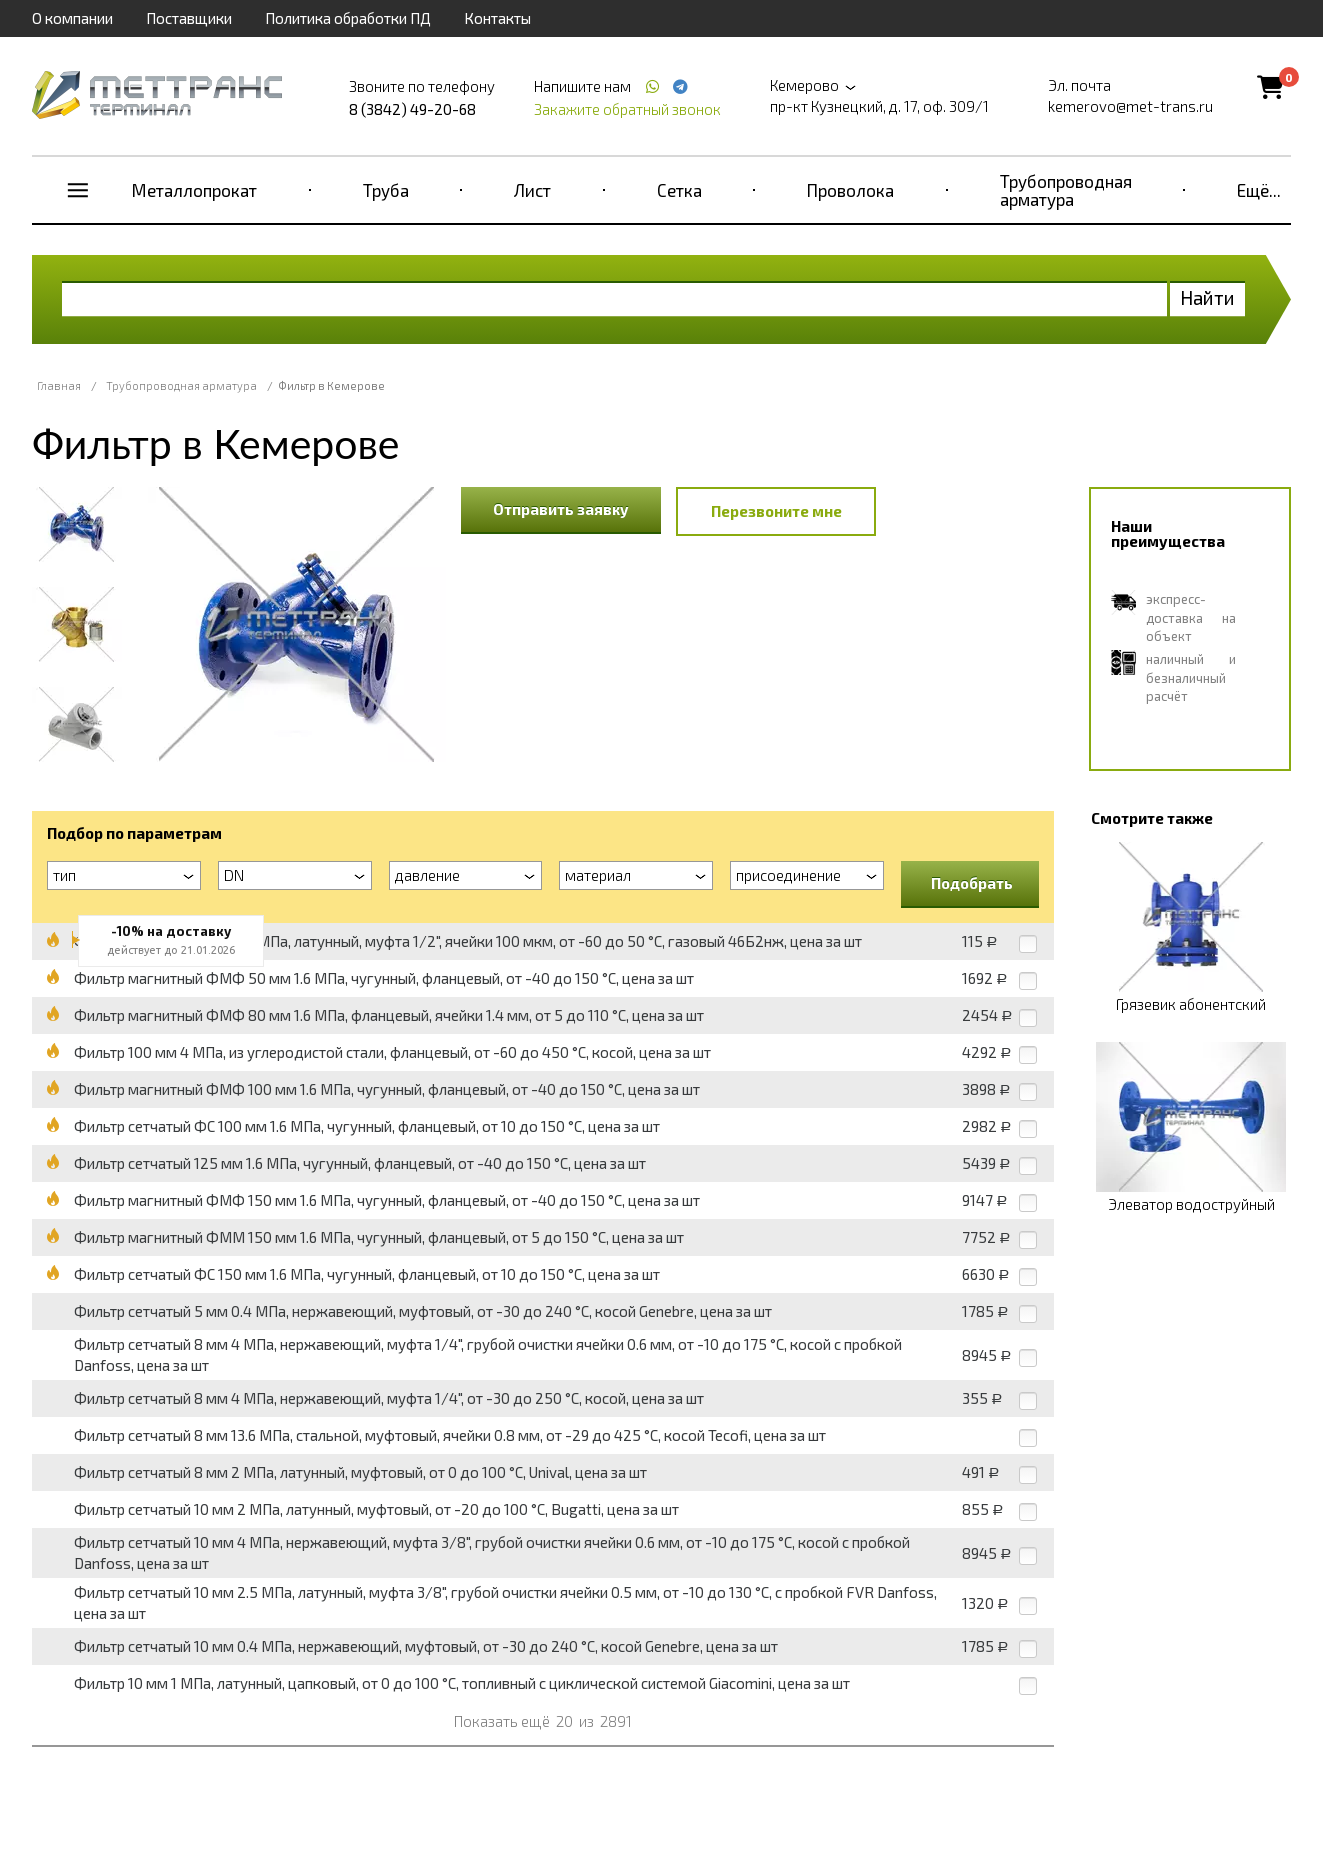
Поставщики (189, 18)
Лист (532, 190)
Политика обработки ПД (348, 18)
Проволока (850, 190)
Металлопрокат (194, 190)
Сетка (679, 190)
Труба (386, 190)
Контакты (497, 18)
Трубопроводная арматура (1066, 190)
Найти (1207, 297)
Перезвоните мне (776, 511)
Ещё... (1259, 190)
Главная (59, 385)
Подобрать (972, 883)
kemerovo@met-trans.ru (1130, 106)
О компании (72, 18)
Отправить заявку (561, 509)
